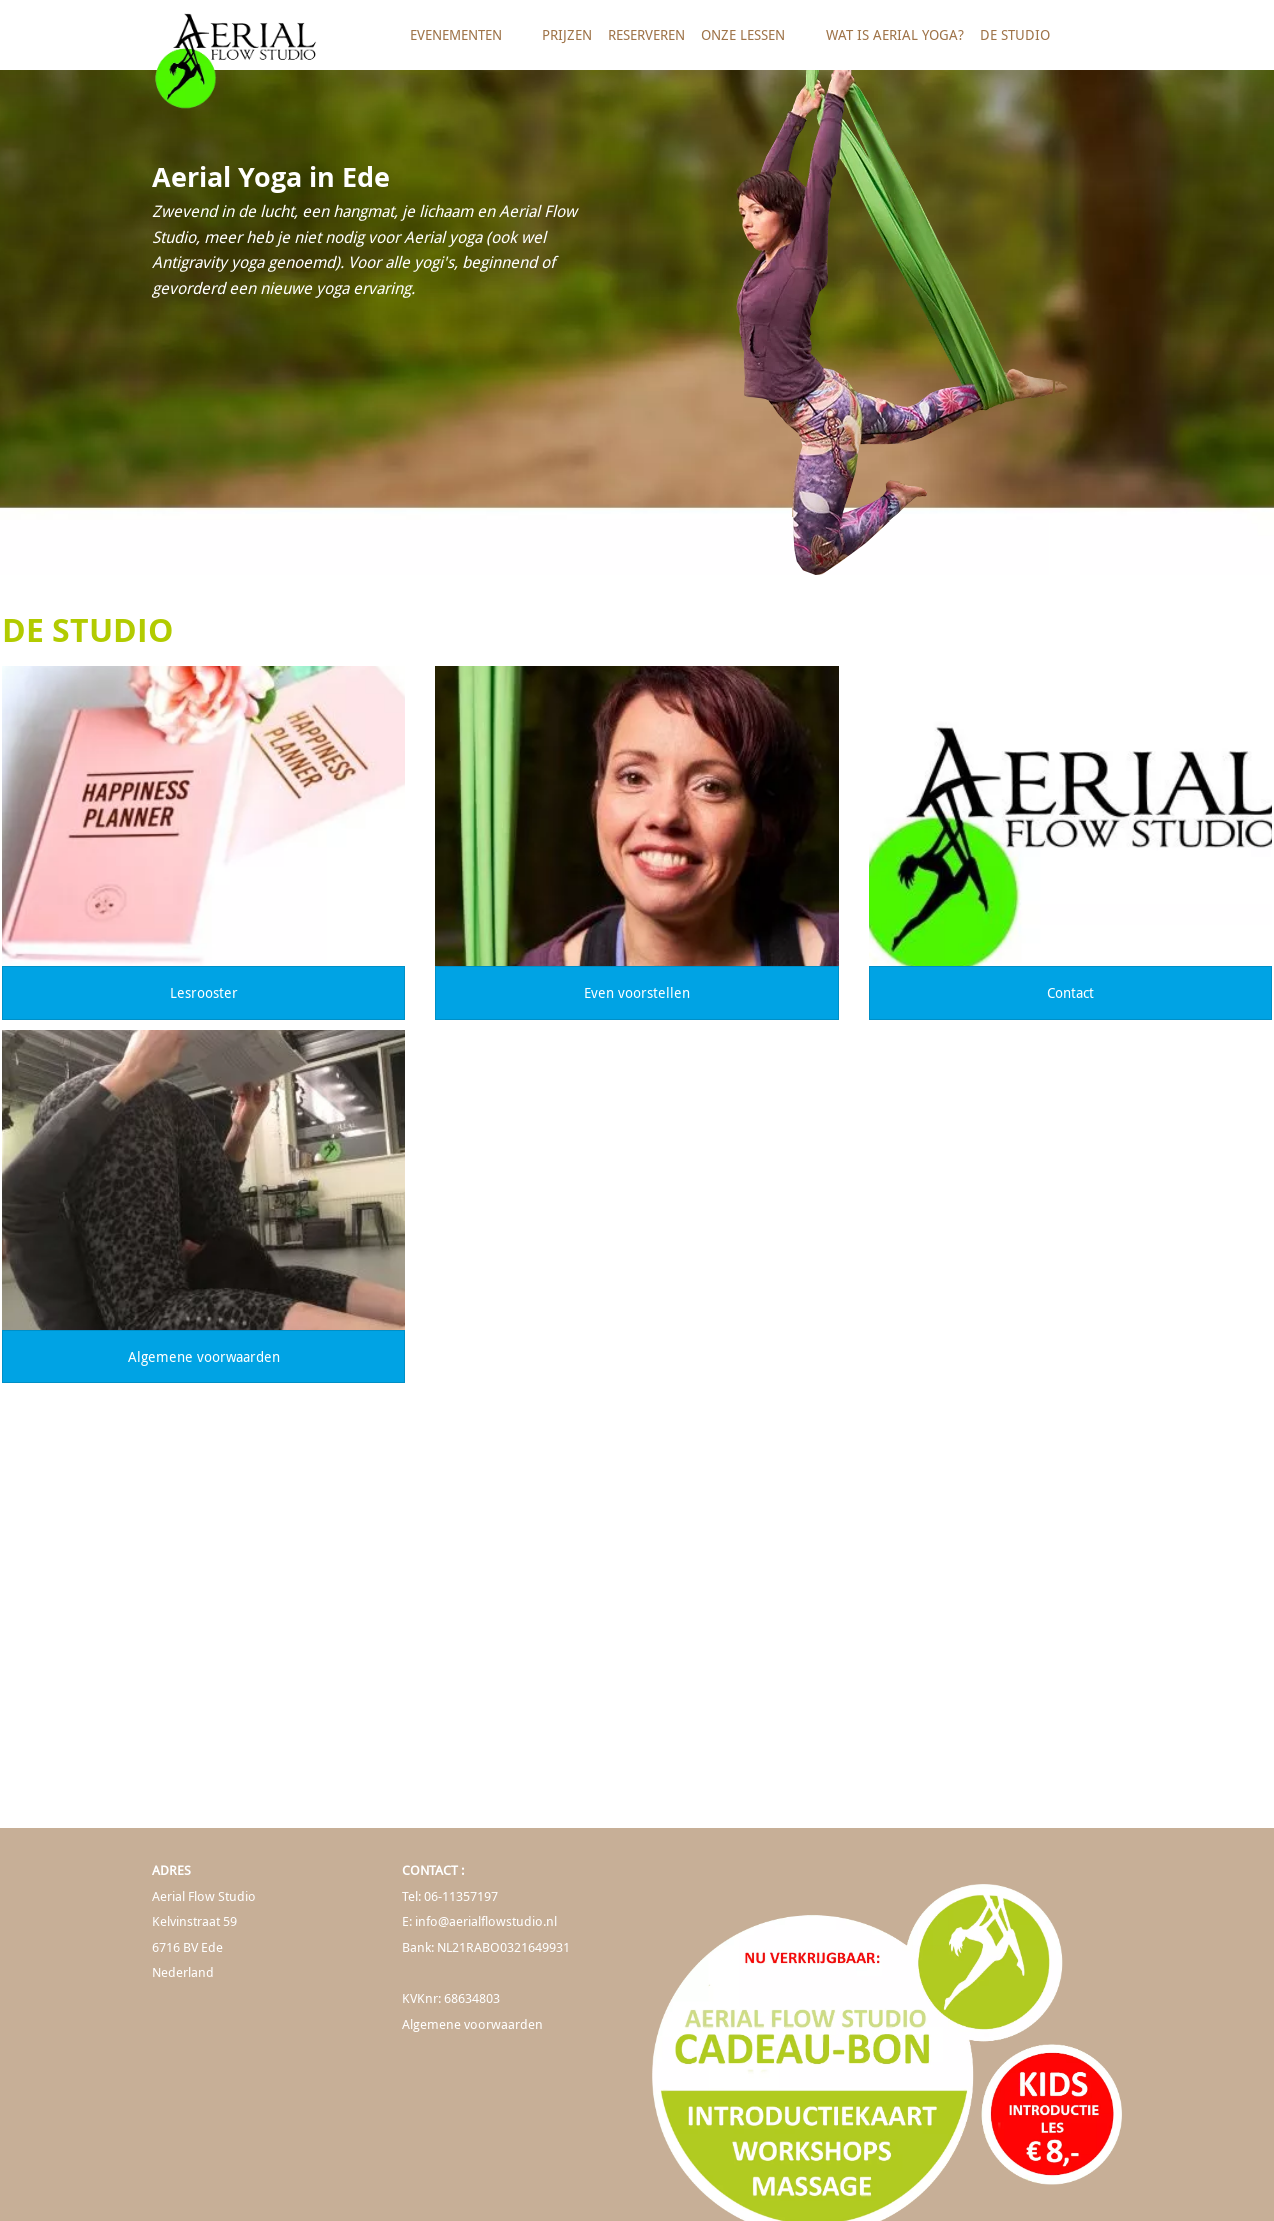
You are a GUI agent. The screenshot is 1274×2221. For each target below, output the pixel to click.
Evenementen (463, 42)
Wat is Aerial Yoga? (895, 34)
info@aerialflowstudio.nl (486, 1921)
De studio (1022, 42)
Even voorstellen (637, 992)
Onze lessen (750, 42)
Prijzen (567, 34)
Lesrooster (204, 992)
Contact (1070, 992)
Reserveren (646, 34)
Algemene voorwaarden (204, 1356)
